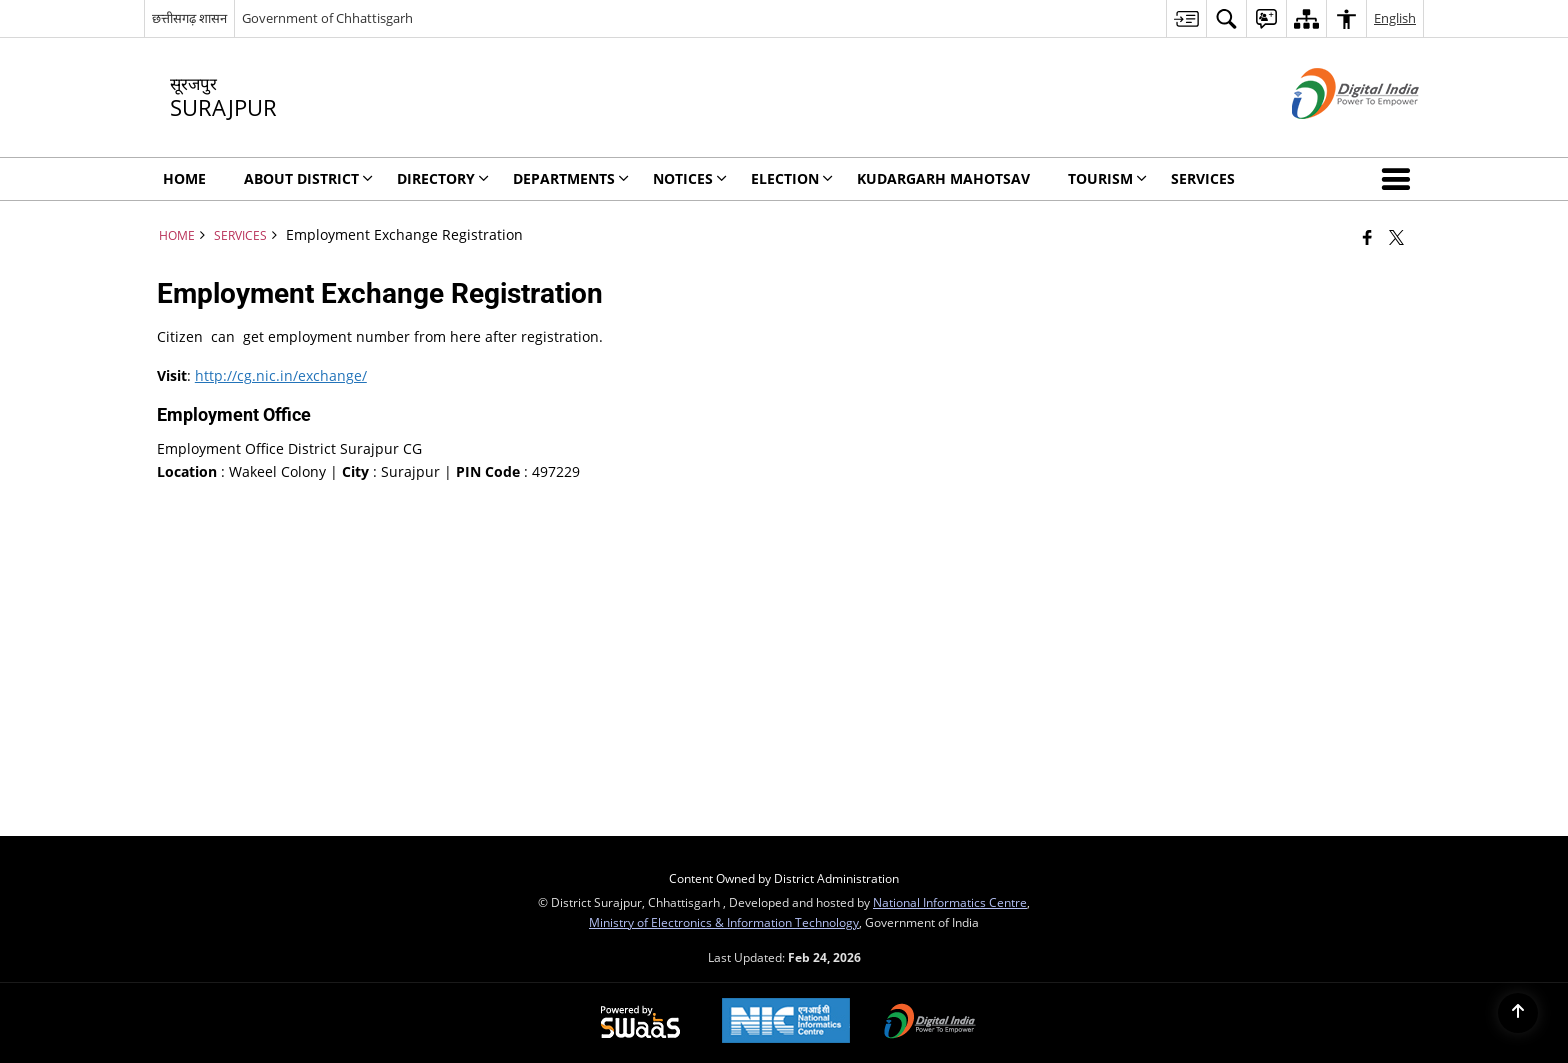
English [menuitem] (1395, 18)
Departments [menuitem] (571, 178)
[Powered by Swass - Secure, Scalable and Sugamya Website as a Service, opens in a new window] (640, 1023)
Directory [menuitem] (443, 178)
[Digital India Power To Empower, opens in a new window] (930, 1023)
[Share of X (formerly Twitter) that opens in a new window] (1396, 237)
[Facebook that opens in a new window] (1367, 237)
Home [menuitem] (184, 178)
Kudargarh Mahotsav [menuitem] (943, 178)
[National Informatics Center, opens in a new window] (786, 1022)
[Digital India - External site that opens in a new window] (1330, 135)
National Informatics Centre (950, 902)
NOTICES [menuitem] (690, 178)
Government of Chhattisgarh (327, 18)
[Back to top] (1518, 1013)
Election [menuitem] (792, 178)
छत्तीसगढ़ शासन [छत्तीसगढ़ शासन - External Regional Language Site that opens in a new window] (189, 18)
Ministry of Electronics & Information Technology (724, 922)
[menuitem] (1186, 18)
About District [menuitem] (308, 178)
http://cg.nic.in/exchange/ (281, 375)
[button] (1400, 179)
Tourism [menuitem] (1107, 178)
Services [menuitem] (1203, 178)
